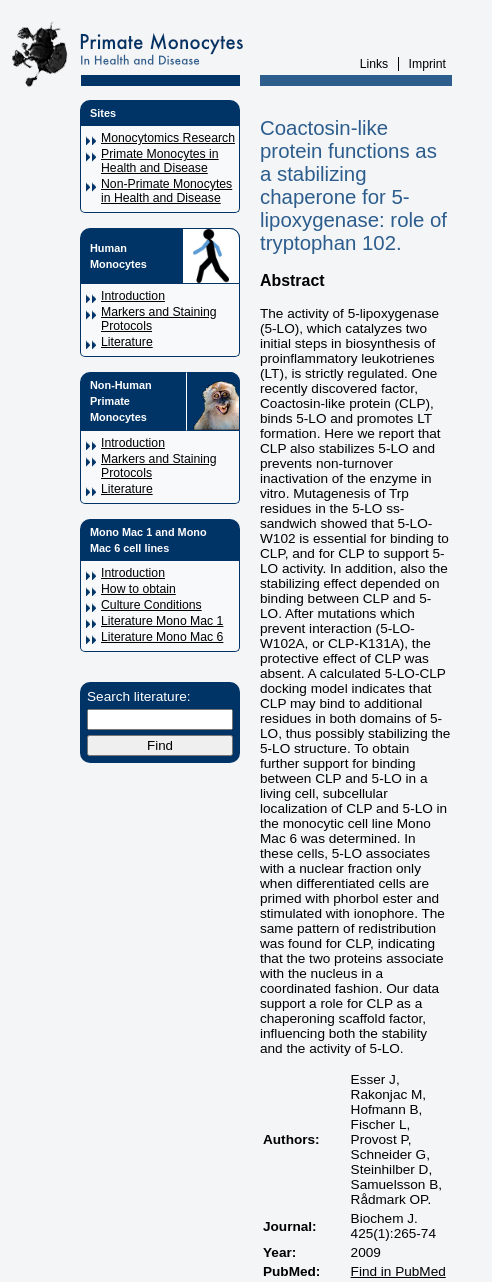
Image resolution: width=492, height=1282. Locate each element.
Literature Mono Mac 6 (162, 637)
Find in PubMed (398, 1271)
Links (374, 64)
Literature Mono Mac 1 (162, 621)
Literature (127, 342)
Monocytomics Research (168, 138)
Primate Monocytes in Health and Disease (160, 161)
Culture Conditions (151, 605)
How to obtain (138, 589)
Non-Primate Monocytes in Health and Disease (166, 191)
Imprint (427, 64)
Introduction (133, 296)
